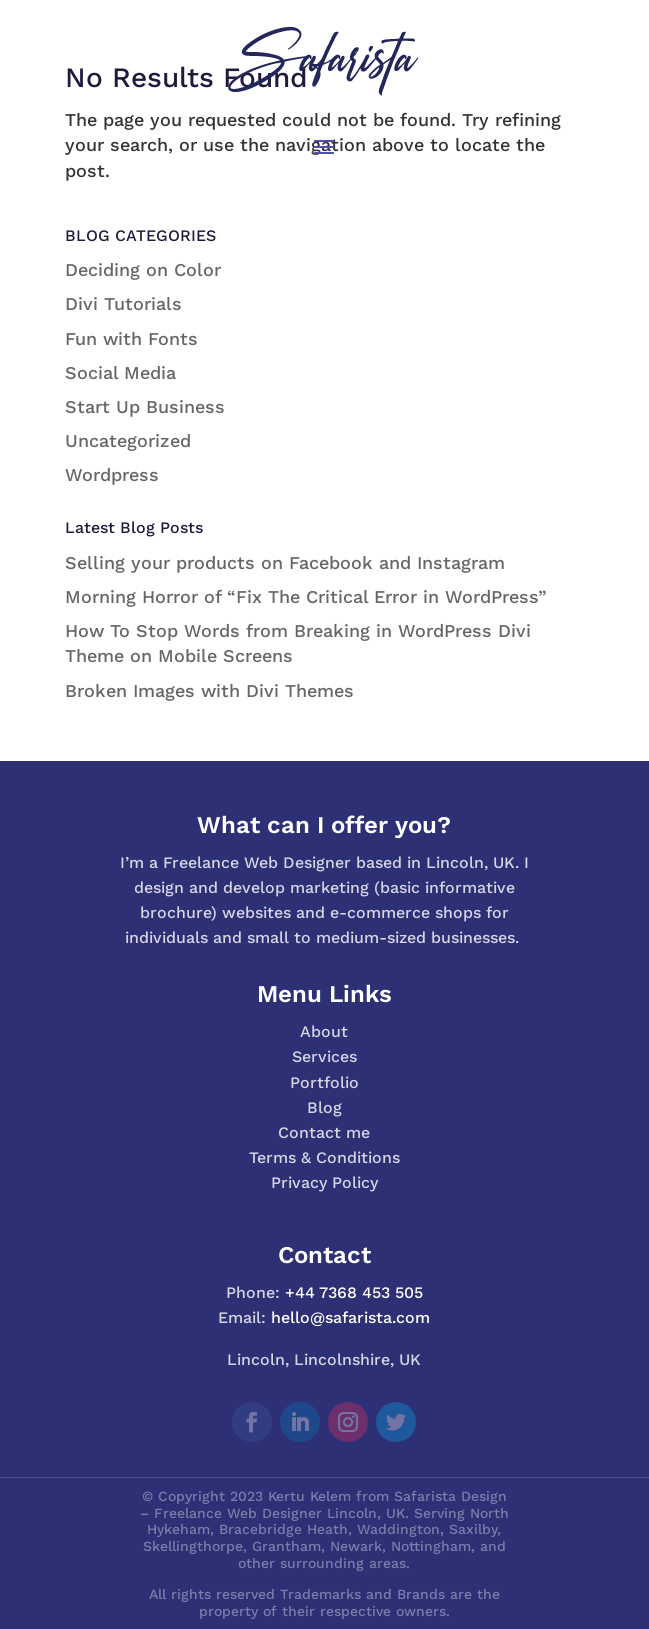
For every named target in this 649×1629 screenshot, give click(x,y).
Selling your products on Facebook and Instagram (285, 562)
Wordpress (112, 474)
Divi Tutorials (123, 303)
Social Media (120, 372)
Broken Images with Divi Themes (209, 690)
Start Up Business (145, 406)
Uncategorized (128, 440)
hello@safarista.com (350, 1317)
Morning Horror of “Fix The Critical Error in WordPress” (306, 596)
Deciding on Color (143, 269)
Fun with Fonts (131, 338)
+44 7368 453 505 (354, 1292)
